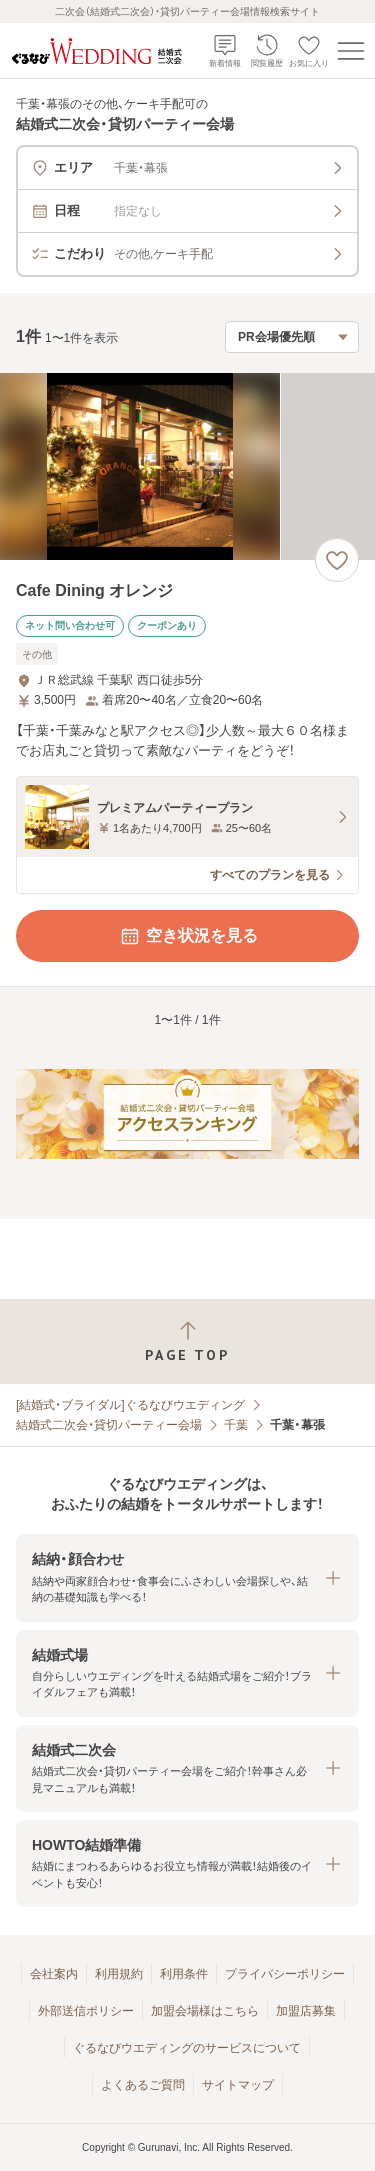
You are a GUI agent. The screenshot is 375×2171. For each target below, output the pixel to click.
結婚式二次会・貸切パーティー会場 (109, 1425)
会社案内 (54, 1974)
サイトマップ (238, 2085)
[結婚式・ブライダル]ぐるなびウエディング (130, 1405)
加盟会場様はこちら (205, 2011)
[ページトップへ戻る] (187, 1341)
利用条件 (184, 1974)
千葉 (236, 1425)
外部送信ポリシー (86, 2011)
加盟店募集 (306, 2011)
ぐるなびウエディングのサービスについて (187, 2048)
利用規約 (119, 1974)
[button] (187, 1577)
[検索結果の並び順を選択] (292, 337)
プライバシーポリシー (285, 1974)
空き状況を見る (188, 936)
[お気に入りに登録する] (337, 560)
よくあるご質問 (143, 2085)
